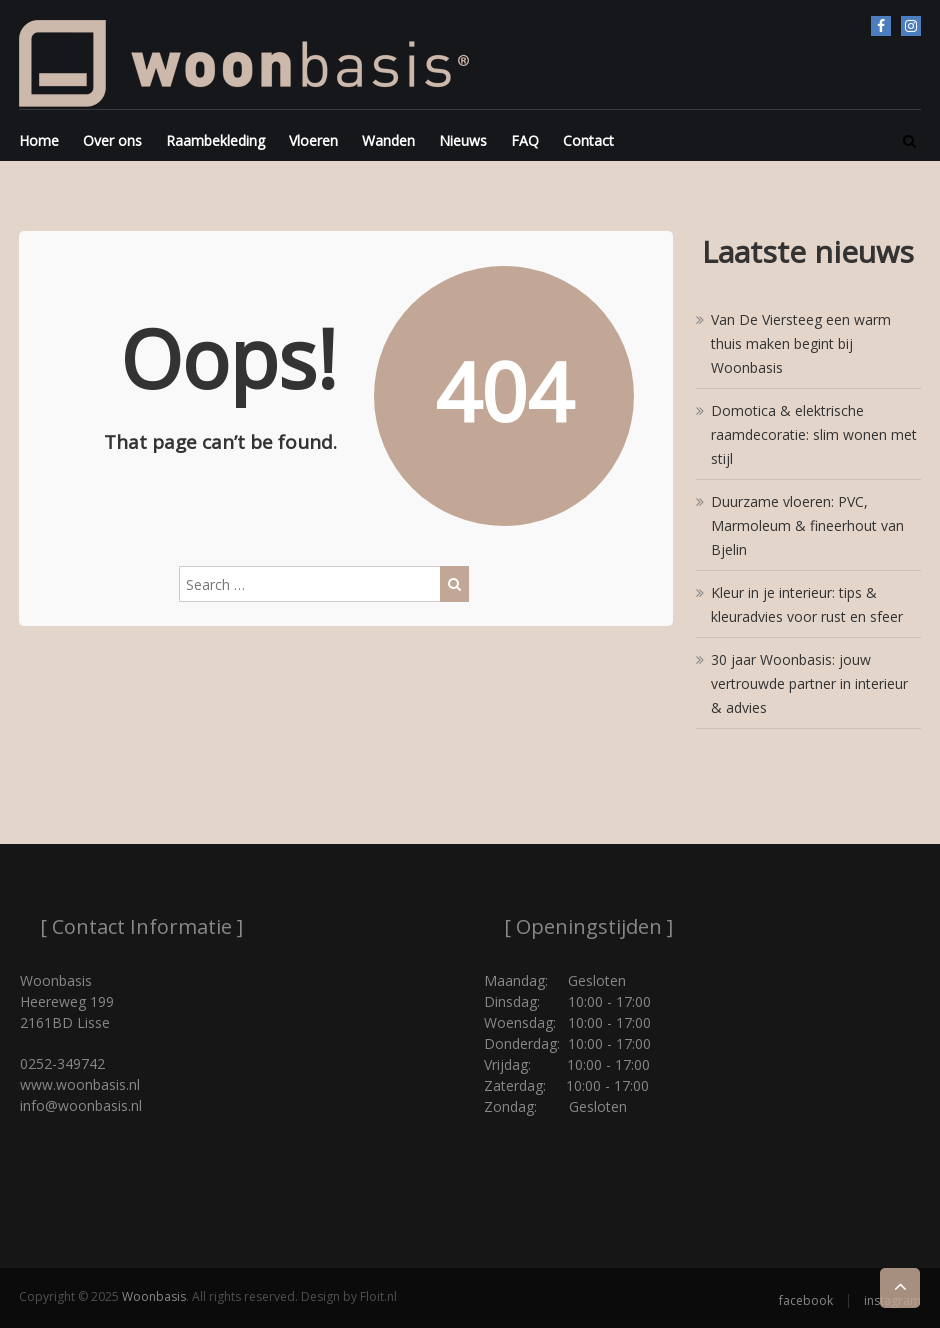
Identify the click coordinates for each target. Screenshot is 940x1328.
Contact (588, 140)
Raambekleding (215, 140)
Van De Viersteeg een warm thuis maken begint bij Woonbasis (801, 343)
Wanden (388, 140)
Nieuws (463, 140)
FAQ (525, 140)
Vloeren (313, 140)
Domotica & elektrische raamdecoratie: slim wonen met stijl (814, 434)
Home (39, 140)
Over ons (112, 140)
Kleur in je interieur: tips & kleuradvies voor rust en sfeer (807, 604)
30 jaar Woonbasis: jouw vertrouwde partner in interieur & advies (809, 683)
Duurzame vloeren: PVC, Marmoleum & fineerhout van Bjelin (807, 525)
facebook (881, 26)
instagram (911, 26)
